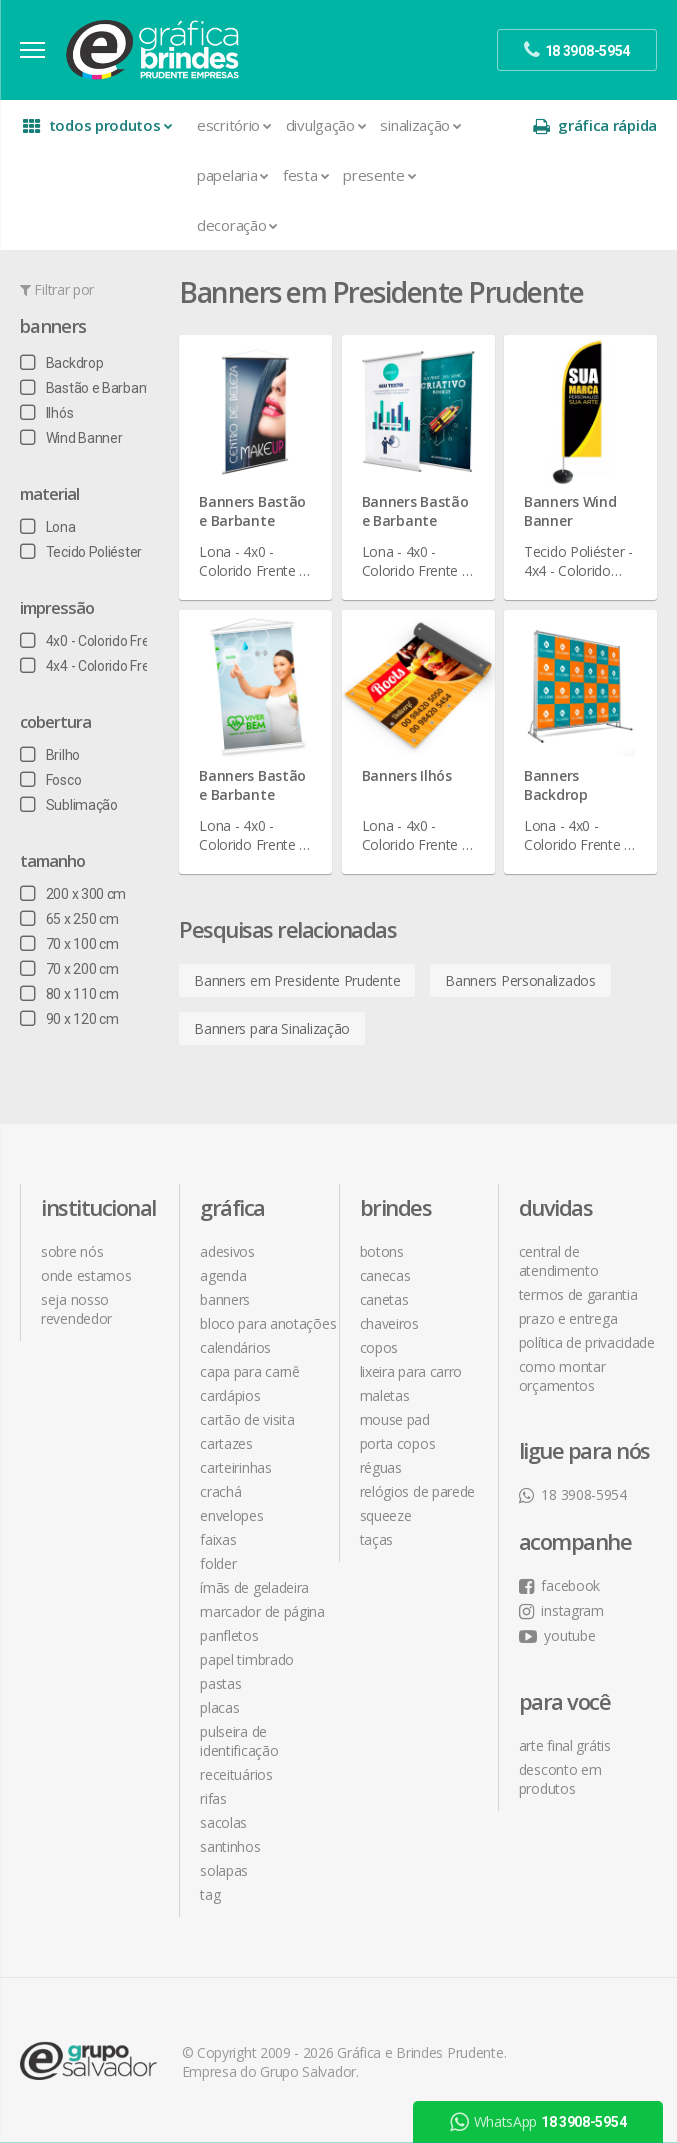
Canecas (385, 1275)
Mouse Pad (395, 1419)
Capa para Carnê (250, 1371)
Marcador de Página (262, 1611)
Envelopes (231, 1515)
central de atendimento (559, 1261)
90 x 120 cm (69, 1019)
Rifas (213, 1798)
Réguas (381, 1467)
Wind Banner (71, 438)
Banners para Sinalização (272, 1028)
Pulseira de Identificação (239, 1741)
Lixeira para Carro (411, 1371)
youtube (557, 1635)
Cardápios (230, 1395)
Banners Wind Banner (570, 511)
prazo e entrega (568, 1318)
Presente (379, 175)
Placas (219, 1707)
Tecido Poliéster (81, 552)
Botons (382, 1251)
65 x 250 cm (69, 919)
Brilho (50, 755)
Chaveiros (389, 1323)
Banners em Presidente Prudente (297, 980)
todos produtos (97, 125)
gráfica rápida (595, 125)
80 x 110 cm (69, 994)
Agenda (223, 1275)
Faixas (218, 1539)
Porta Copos (398, 1443)
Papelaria (233, 175)
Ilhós (46, 413)
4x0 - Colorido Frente (94, 641)
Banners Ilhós (407, 775)
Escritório (234, 125)
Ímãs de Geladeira (254, 1587)
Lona (48, 527)
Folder (218, 1563)
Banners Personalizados (520, 980)
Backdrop (61, 363)
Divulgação (326, 125)
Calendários (235, 1347)
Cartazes (226, 1443)
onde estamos (86, 1275)
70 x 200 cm (69, 969)
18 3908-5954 (573, 1494)
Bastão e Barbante (89, 388)
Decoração (237, 225)
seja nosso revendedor (76, 1309)
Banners (53, 326)
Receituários (236, 1774)
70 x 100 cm (69, 944)
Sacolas (223, 1822)
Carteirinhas (235, 1467)
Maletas (385, 1395)
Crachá (220, 1491)
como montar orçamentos (562, 1376)
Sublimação (69, 805)
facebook (559, 1585)
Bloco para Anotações (268, 1323)
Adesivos (227, 1251)
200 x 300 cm (73, 894)
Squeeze (386, 1515)
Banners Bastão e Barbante (252, 511)
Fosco (50, 780)
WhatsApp (538, 2122)
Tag (210, 1894)
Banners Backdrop (556, 785)
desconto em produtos (560, 1779)
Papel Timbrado (247, 1659)
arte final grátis (565, 1745)
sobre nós (72, 1251)
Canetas (384, 1299)
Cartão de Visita (247, 1419)
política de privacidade (587, 1342)
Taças (377, 1539)
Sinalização (420, 125)
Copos (379, 1347)
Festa (306, 175)
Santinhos (230, 1846)
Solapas (224, 1870)
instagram (561, 1610)
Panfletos (229, 1635)
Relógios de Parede (418, 1491)
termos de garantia (578, 1294)
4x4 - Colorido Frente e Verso (119, 666)
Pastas (220, 1683)
